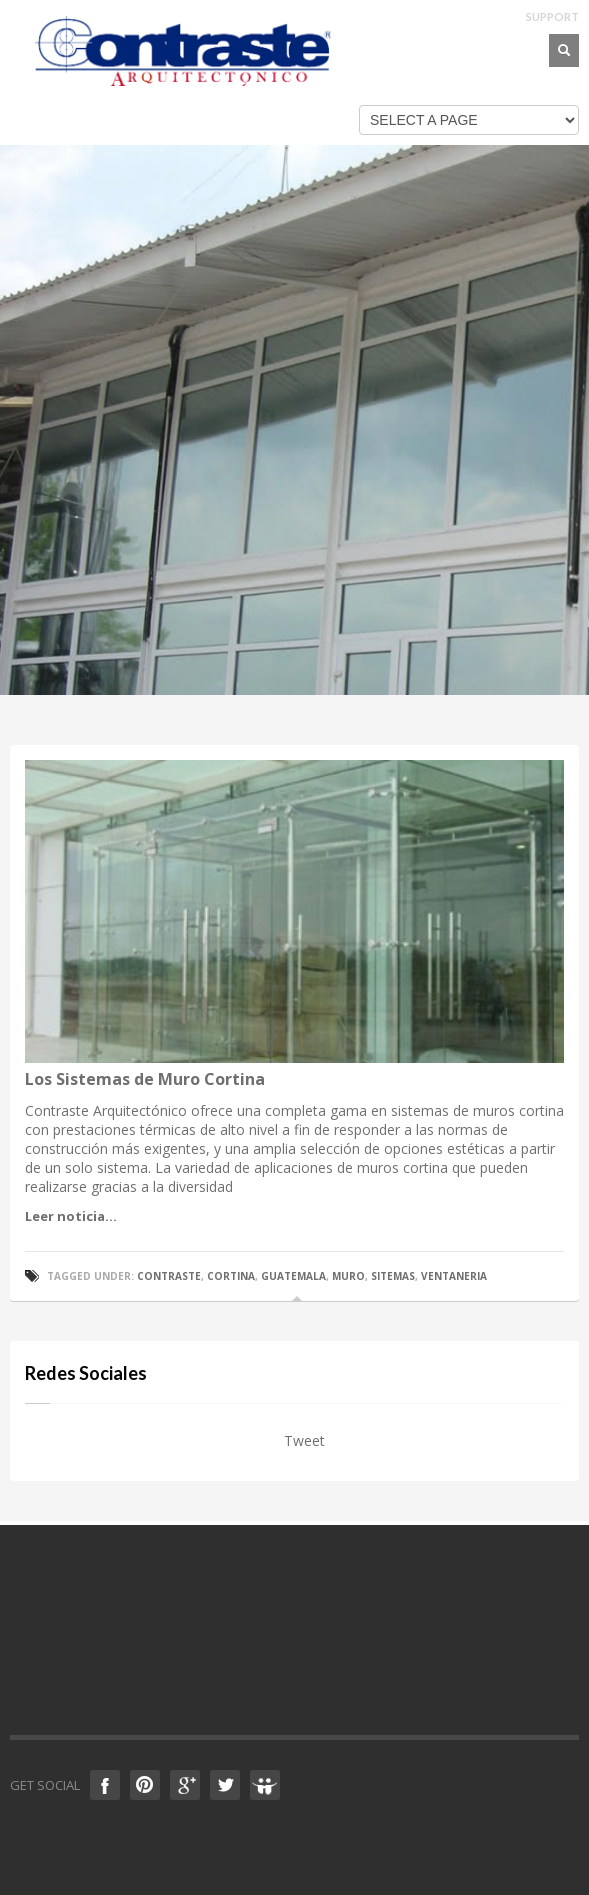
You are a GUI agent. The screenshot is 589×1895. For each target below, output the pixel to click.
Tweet (304, 1440)
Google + (185, 1785)
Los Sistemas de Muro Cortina (145, 1079)
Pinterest (145, 1785)
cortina (231, 1276)
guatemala (293, 1276)
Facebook (105, 1785)
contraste (169, 1276)
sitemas (393, 1276)
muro (348, 1276)
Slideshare (265, 1785)
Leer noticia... (71, 1216)
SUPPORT (552, 16)
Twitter (225, 1785)
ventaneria (454, 1276)
